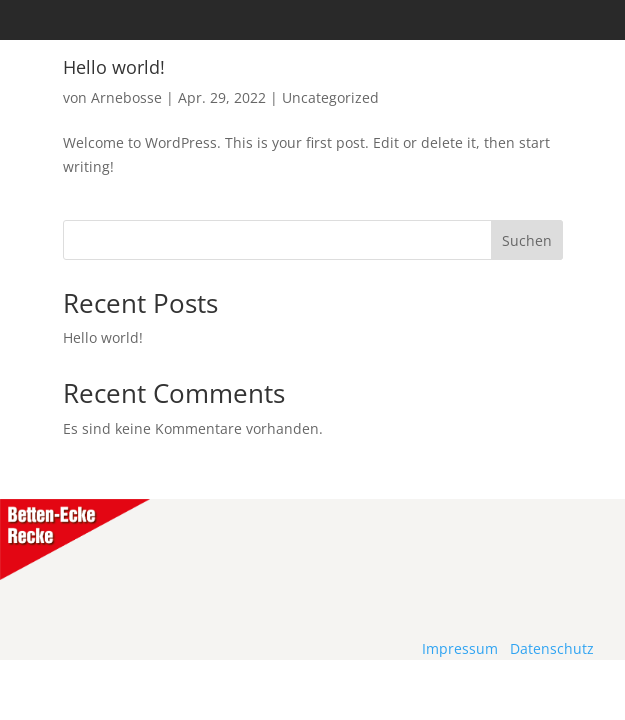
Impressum (460, 648)
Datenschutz (552, 648)
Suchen (527, 240)
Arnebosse (126, 97)
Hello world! (103, 337)
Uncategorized (330, 97)
